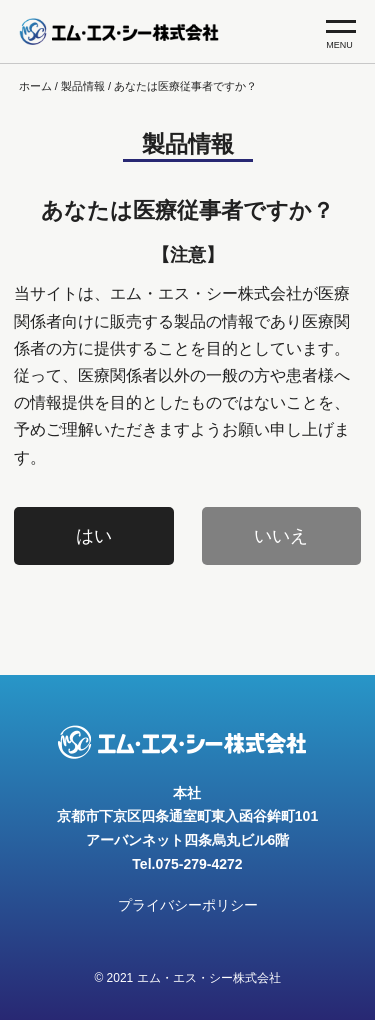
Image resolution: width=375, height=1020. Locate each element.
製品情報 (83, 86)
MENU (341, 35)
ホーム (35, 86)
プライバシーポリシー (188, 905)
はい (94, 536)
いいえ (281, 536)
